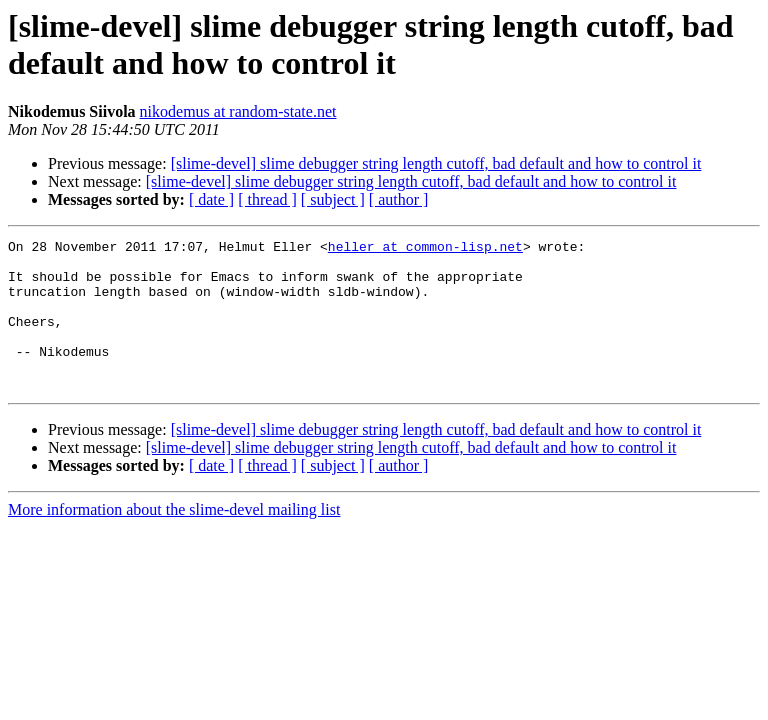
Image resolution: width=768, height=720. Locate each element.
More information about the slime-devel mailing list (174, 539)
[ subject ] (333, 199)
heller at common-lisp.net (425, 249)
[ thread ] (267, 199)
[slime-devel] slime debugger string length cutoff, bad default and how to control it (436, 163)
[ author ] (399, 199)
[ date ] (211, 199)
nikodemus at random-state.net (238, 111)
